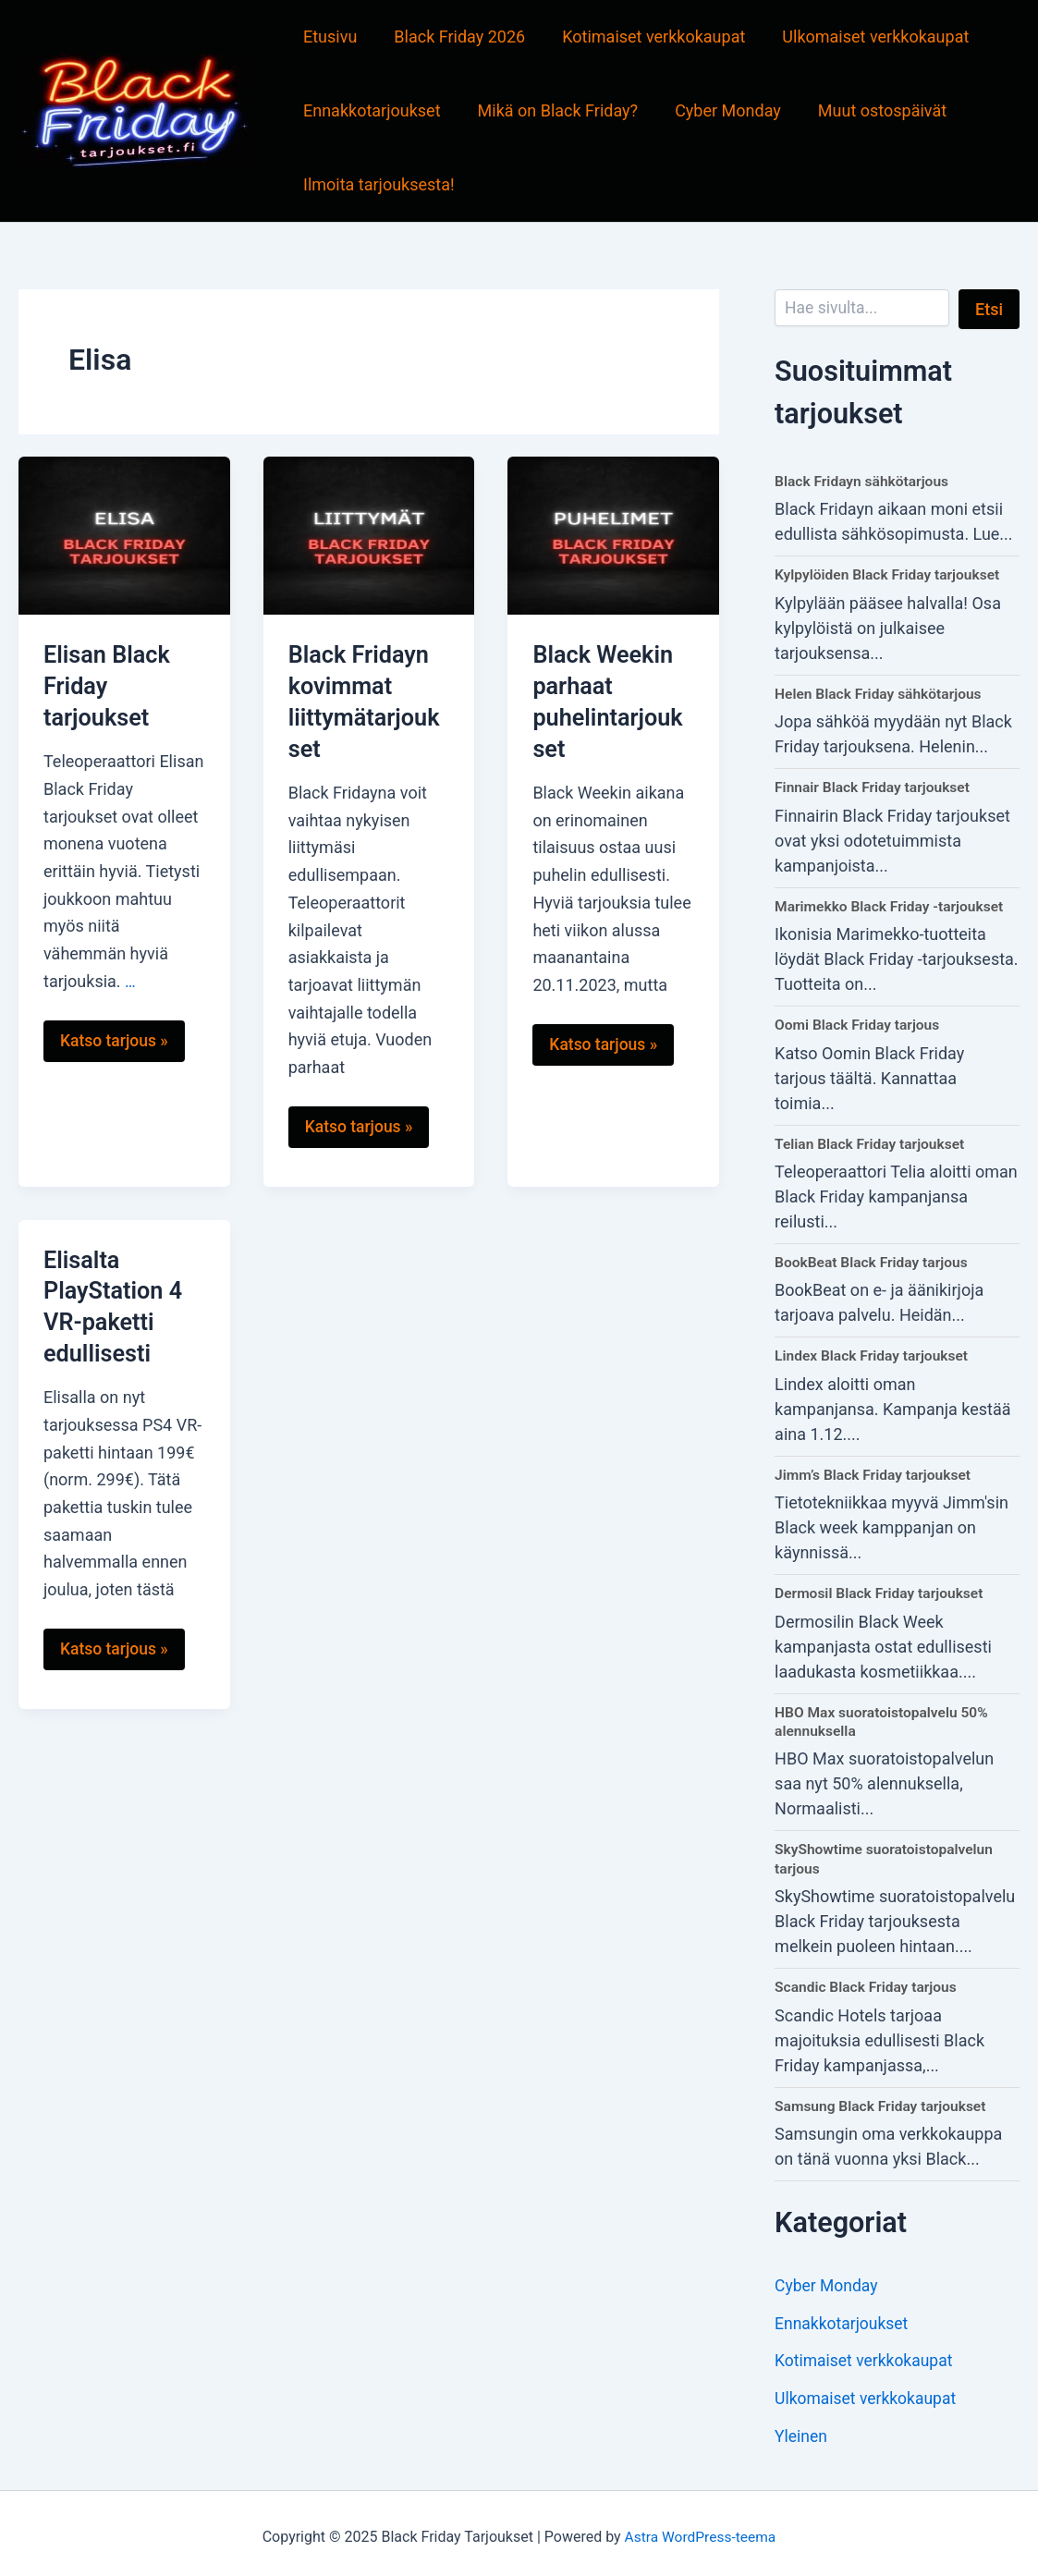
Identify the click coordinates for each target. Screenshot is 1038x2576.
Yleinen (802, 2428)
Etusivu (328, 36)
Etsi (989, 309)
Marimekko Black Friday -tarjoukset (892, 904)
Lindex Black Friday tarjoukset (874, 1352)
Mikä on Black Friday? (552, 110)
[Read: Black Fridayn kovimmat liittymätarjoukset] (369, 533)
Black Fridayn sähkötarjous (864, 481)
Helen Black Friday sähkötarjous (881, 693)
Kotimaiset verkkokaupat (644, 36)
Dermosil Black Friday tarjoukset (882, 1589)
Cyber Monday (719, 110)
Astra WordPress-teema (700, 2529)
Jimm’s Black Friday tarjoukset (876, 1471)
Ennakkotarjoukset (370, 110)
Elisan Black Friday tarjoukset (108, 686)
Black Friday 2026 (453, 36)
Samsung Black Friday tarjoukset (883, 2099)
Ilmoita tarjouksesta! (377, 184)
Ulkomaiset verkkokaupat (862, 36)
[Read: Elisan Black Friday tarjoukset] (124, 533)
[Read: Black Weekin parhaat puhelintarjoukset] (613, 533)
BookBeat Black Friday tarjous (874, 1259)
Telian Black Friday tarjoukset (873, 1141)
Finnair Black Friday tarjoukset (875, 786)
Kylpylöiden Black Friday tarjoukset (891, 574)
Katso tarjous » (112, 1047)
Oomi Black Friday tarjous (860, 1023)
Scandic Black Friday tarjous (868, 1981)
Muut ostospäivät (869, 110)
